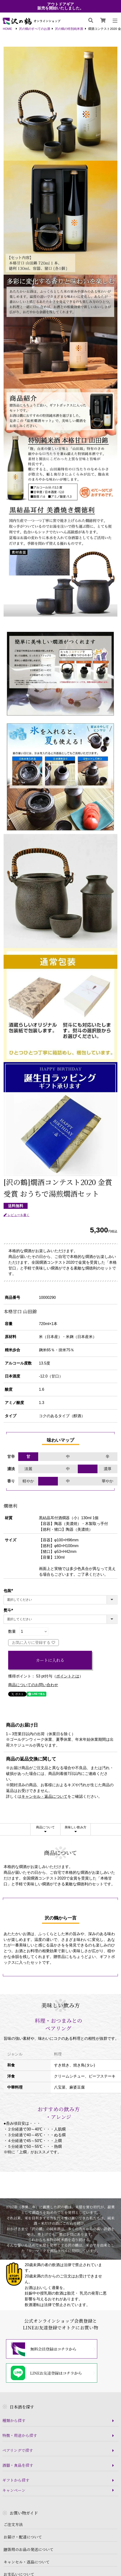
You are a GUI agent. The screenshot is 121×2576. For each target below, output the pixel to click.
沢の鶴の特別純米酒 (69, 29)
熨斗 (9, 1610)
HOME (7, 29)
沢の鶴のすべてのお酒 (34, 29)
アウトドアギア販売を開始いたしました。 (60, 6)
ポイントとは (67, 1676)
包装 (9, 1591)
